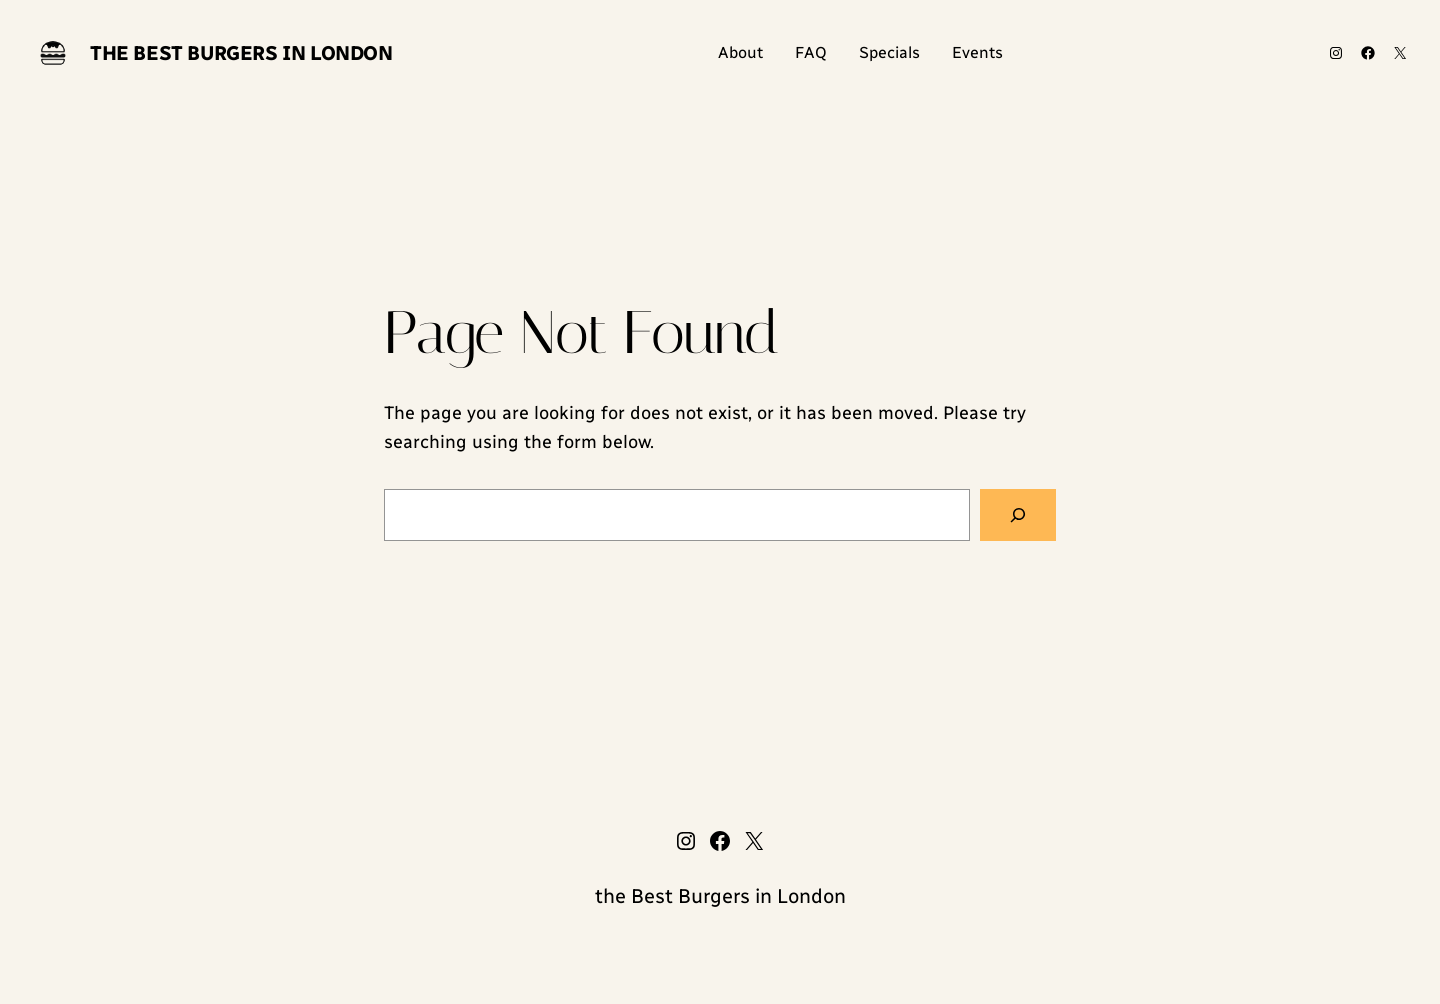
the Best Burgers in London (241, 53)
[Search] (1018, 515)
